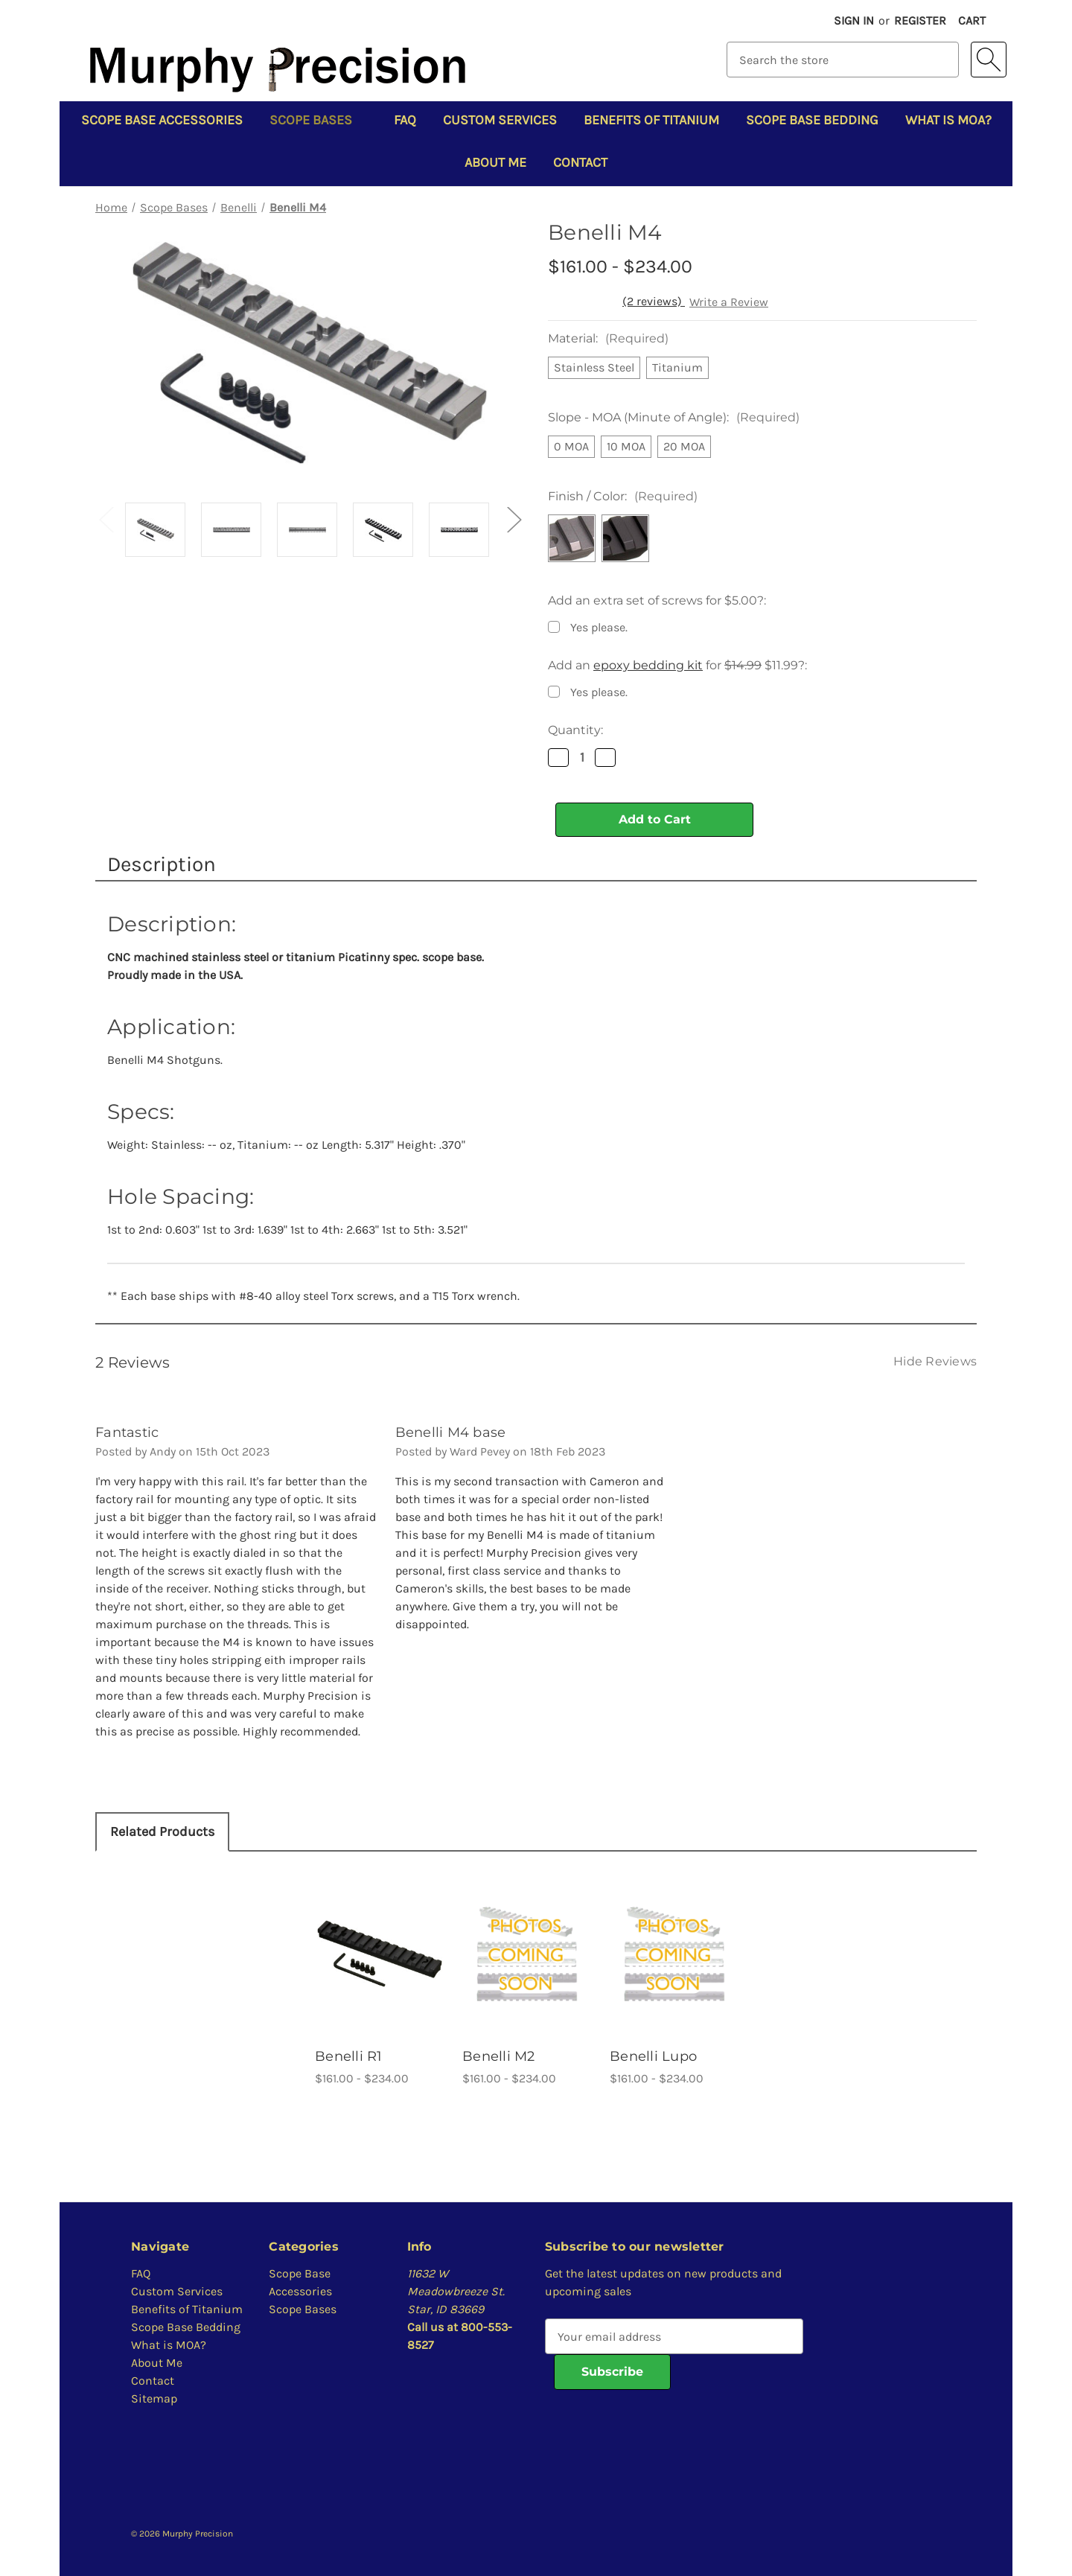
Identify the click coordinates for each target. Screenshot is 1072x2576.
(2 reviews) (653, 301)
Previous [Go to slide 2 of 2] (106, 518)
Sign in (854, 20)
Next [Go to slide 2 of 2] (514, 518)
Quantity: (575, 730)
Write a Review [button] (728, 302)
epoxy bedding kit (648, 665)
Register (920, 20)
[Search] (988, 59)
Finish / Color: (623, 496)
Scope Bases (318, 120)
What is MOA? (948, 120)
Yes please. (599, 627)
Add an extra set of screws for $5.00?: (657, 600)
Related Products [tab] (162, 1831)
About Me (495, 162)
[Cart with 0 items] (972, 21)
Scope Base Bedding (812, 120)
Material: (608, 338)
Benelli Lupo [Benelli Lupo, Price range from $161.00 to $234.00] (653, 2056)
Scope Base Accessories (162, 120)
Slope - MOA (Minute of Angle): (674, 417)
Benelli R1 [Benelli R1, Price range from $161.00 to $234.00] (349, 2056)
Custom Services (500, 120)
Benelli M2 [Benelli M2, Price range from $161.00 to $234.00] (498, 2056)
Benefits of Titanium (651, 120)
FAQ (405, 120)
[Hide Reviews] (935, 1361)
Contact (580, 162)
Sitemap (154, 2398)
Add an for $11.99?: (677, 665)
